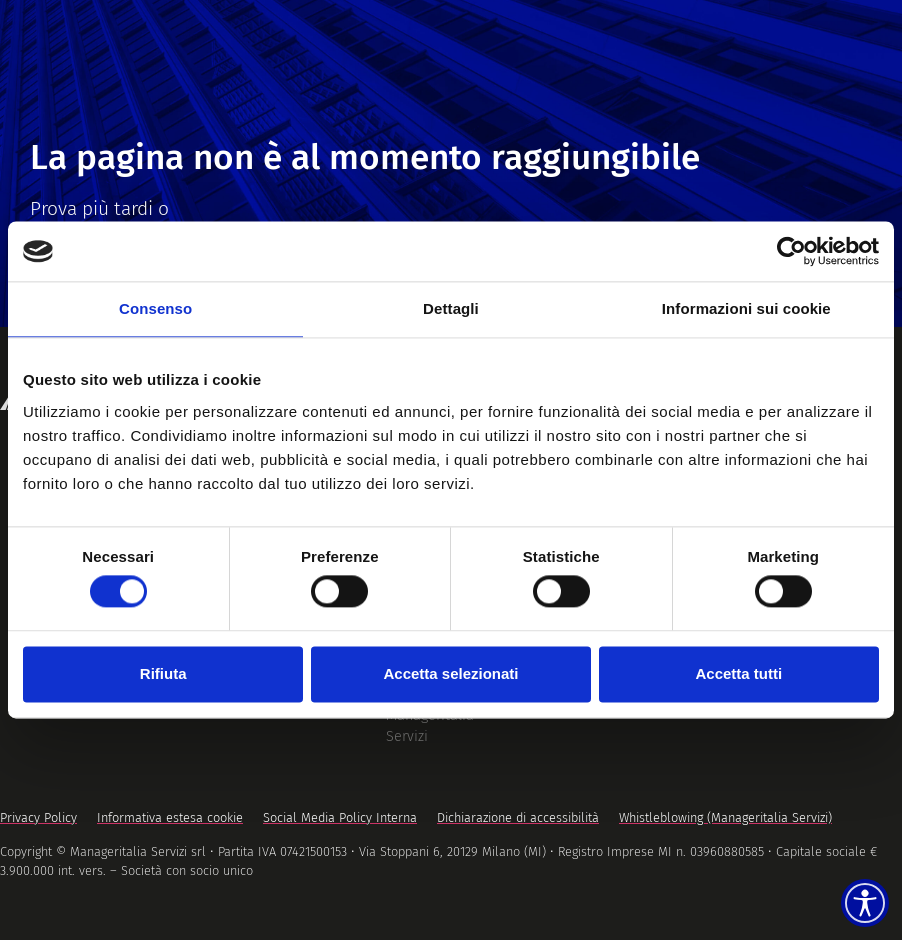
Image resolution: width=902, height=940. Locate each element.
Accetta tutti (738, 673)
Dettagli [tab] (451, 308)
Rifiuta (163, 673)
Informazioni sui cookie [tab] (746, 308)
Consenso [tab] (155, 308)
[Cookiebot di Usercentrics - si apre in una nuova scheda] (791, 251)
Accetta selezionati (450, 673)
